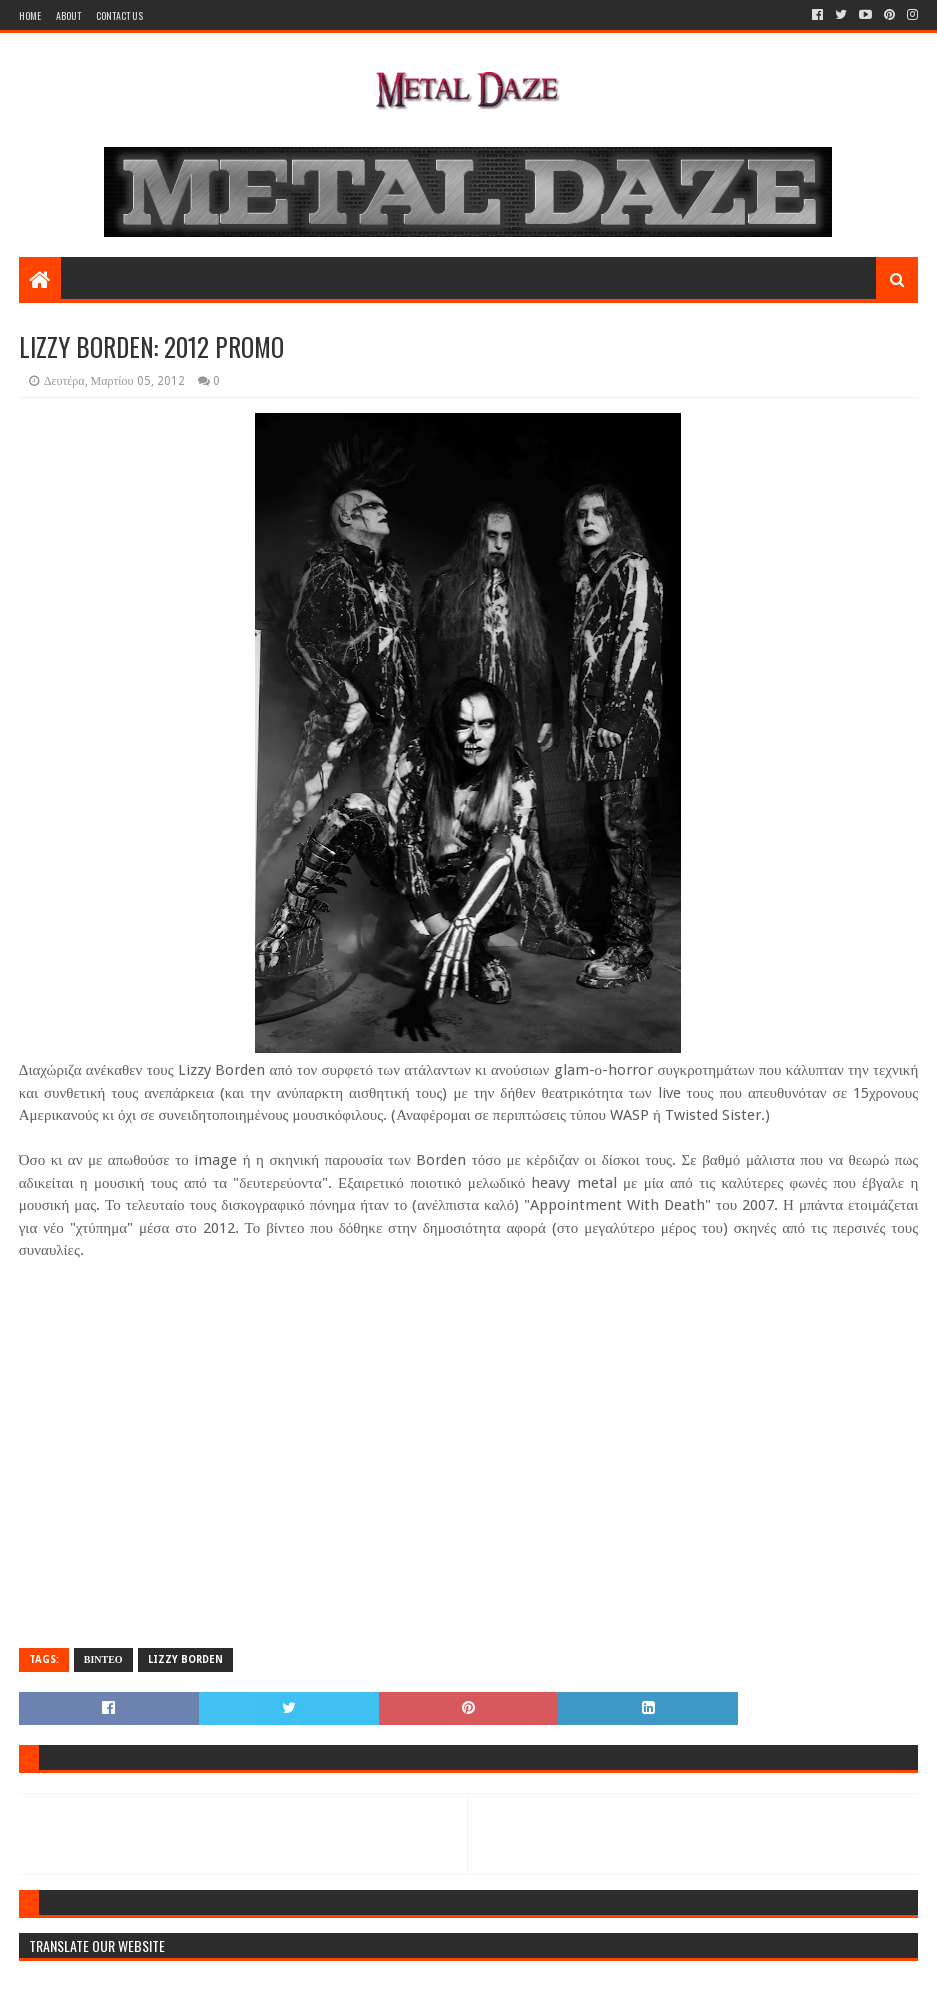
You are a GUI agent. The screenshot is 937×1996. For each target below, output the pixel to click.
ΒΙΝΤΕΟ (103, 1659)
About (68, 15)
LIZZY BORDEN (185, 1659)
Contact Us (119, 15)
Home (30, 15)
